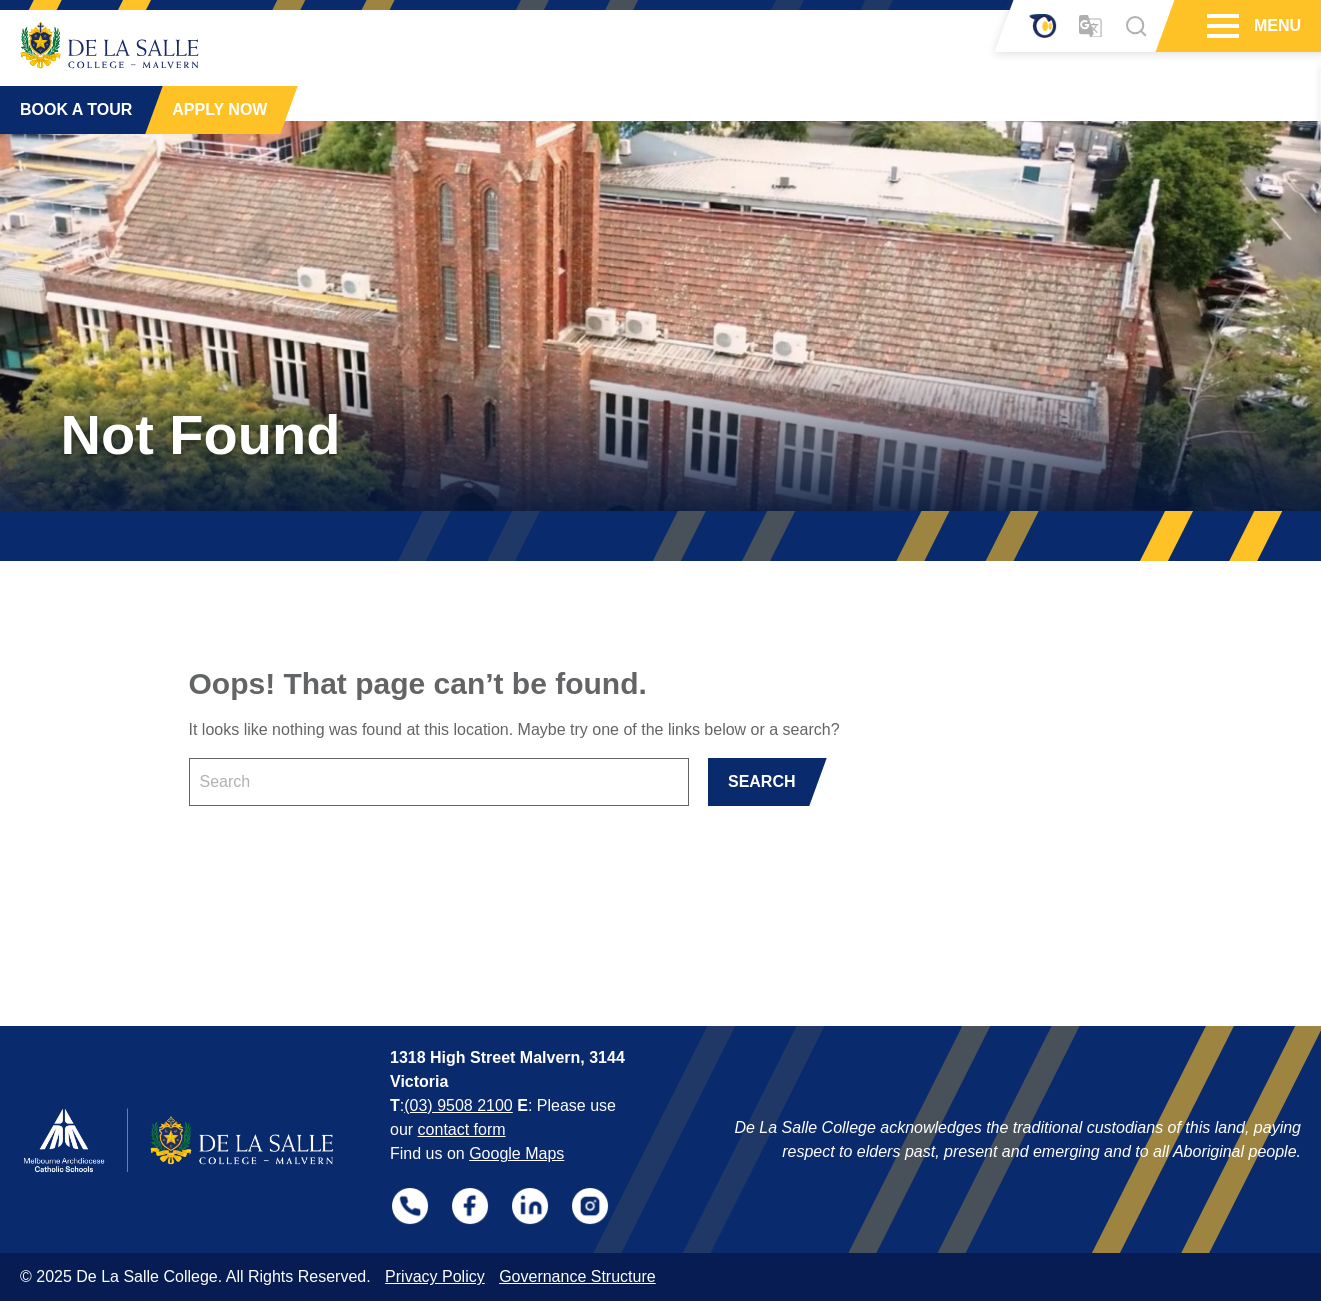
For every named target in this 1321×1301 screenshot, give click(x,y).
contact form (462, 1129)
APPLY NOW (219, 109)
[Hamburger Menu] (1220, 26)
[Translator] (1090, 26)
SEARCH (762, 781)
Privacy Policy (435, 1276)
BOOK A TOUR (76, 109)
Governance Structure (577, 1276)
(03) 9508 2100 (458, 1105)
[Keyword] (439, 782)
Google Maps (516, 1153)
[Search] (1136, 26)
